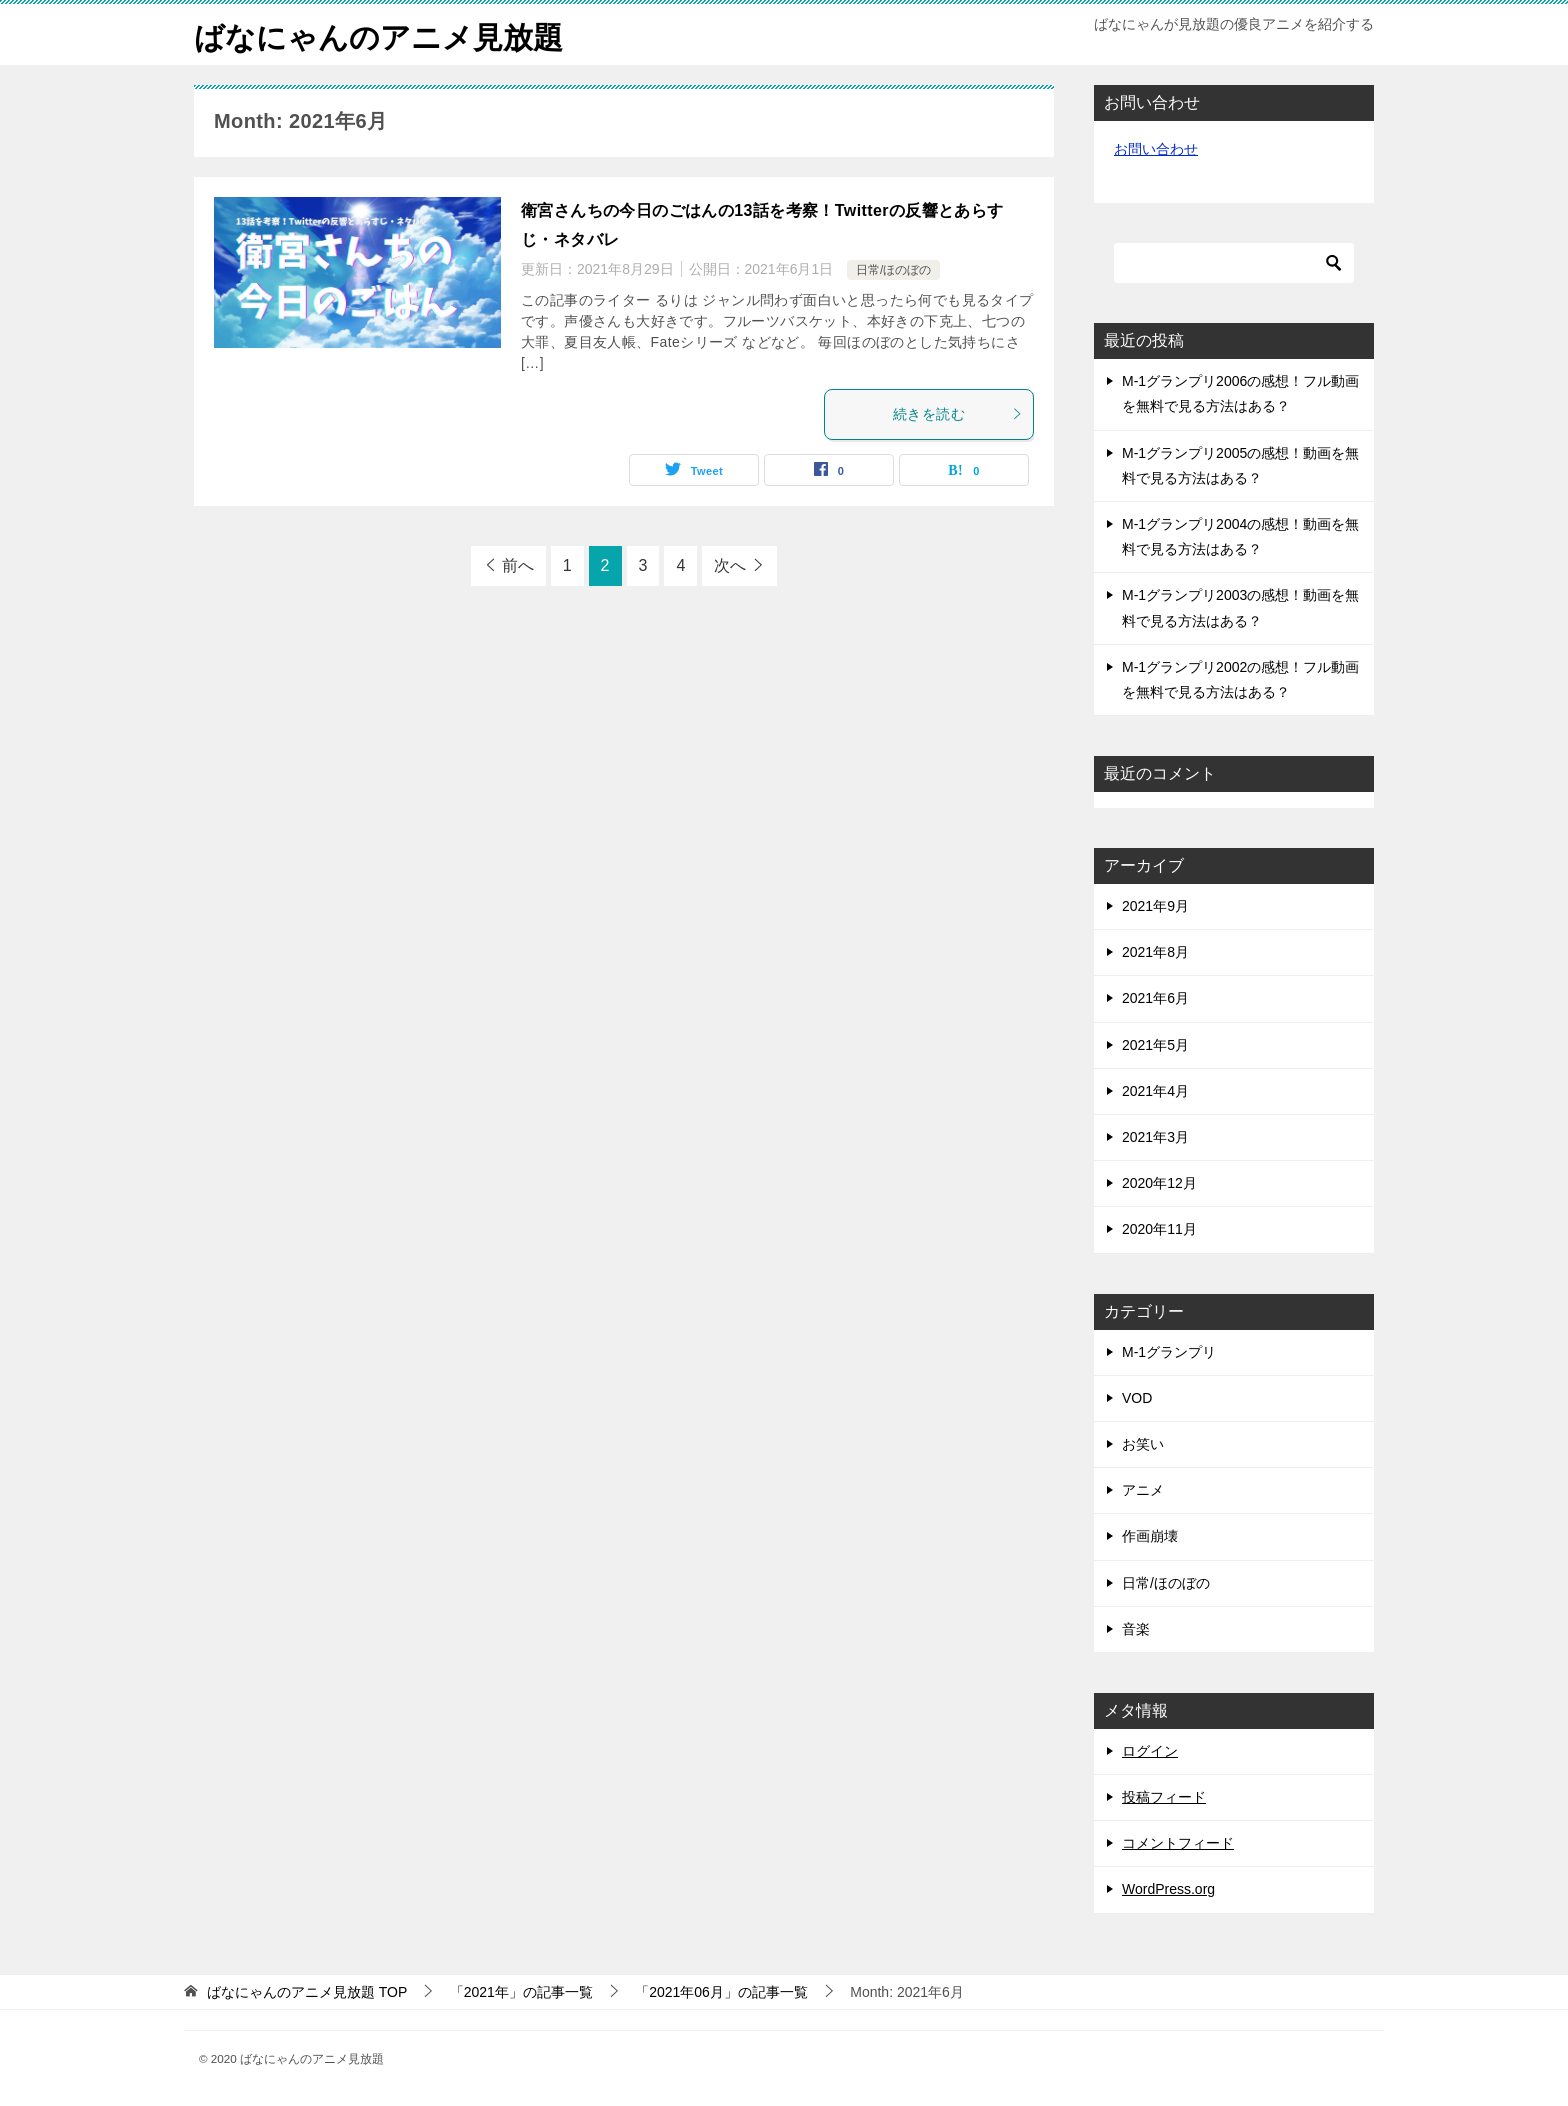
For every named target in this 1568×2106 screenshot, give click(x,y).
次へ (730, 565)
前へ (518, 565)
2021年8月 (1155, 952)
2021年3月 (1155, 1137)
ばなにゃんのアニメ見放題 (378, 34)
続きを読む (958, 414)
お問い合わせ (1156, 149)
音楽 (1136, 1629)
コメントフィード (1178, 1843)
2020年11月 (1159, 1229)
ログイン (1150, 1751)
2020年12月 (1159, 1183)
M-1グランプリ (1169, 1352)
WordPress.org (1168, 1889)
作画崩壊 (1150, 1536)
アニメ (1143, 1490)
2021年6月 (1155, 998)
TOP (307, 1992)
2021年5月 (1155, 1045)
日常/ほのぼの (893, 270)
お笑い (1143, 1444)
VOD (1137, 1398)
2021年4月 (1155, 1091)
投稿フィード (1164, 1797)
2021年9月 (1155, 906)
